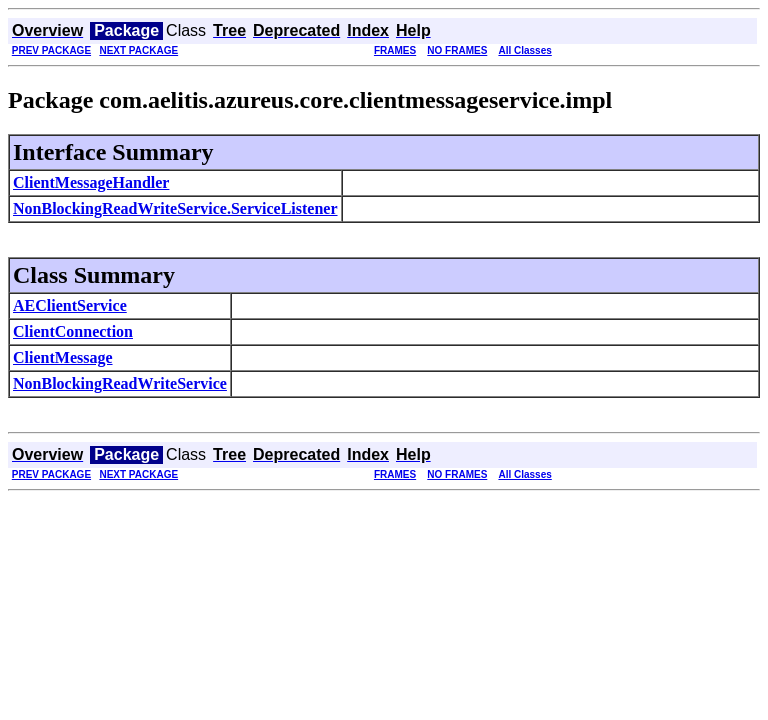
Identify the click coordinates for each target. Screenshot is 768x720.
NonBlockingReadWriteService (120, 383)
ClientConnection (73, 331)
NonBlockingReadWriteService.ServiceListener (175, 208)
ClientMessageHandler (91, 182)
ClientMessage (63, 357)
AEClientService (70, 305)
